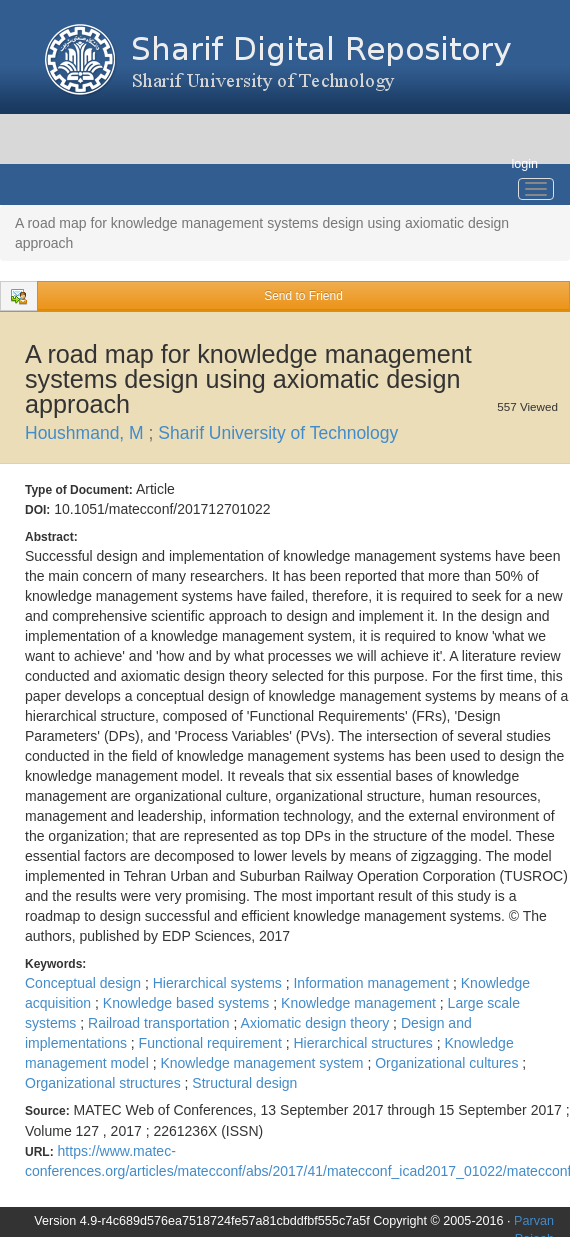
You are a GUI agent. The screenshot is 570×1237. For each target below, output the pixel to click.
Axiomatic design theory (317, 1023)
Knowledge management (360, 1003)
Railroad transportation (161, 1023)
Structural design (244, 1083)
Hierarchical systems (219, 983)
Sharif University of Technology (278, 433)
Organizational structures (105, 1083)
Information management (373, 983)
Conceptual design (85, 983)
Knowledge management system (263, 1063)
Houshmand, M (87, 433)
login (524, 164)
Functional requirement (212, 1043)
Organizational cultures (448, 1063)
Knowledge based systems (188, 1003)
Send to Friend (303, 296)
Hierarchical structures (364, 1043)
